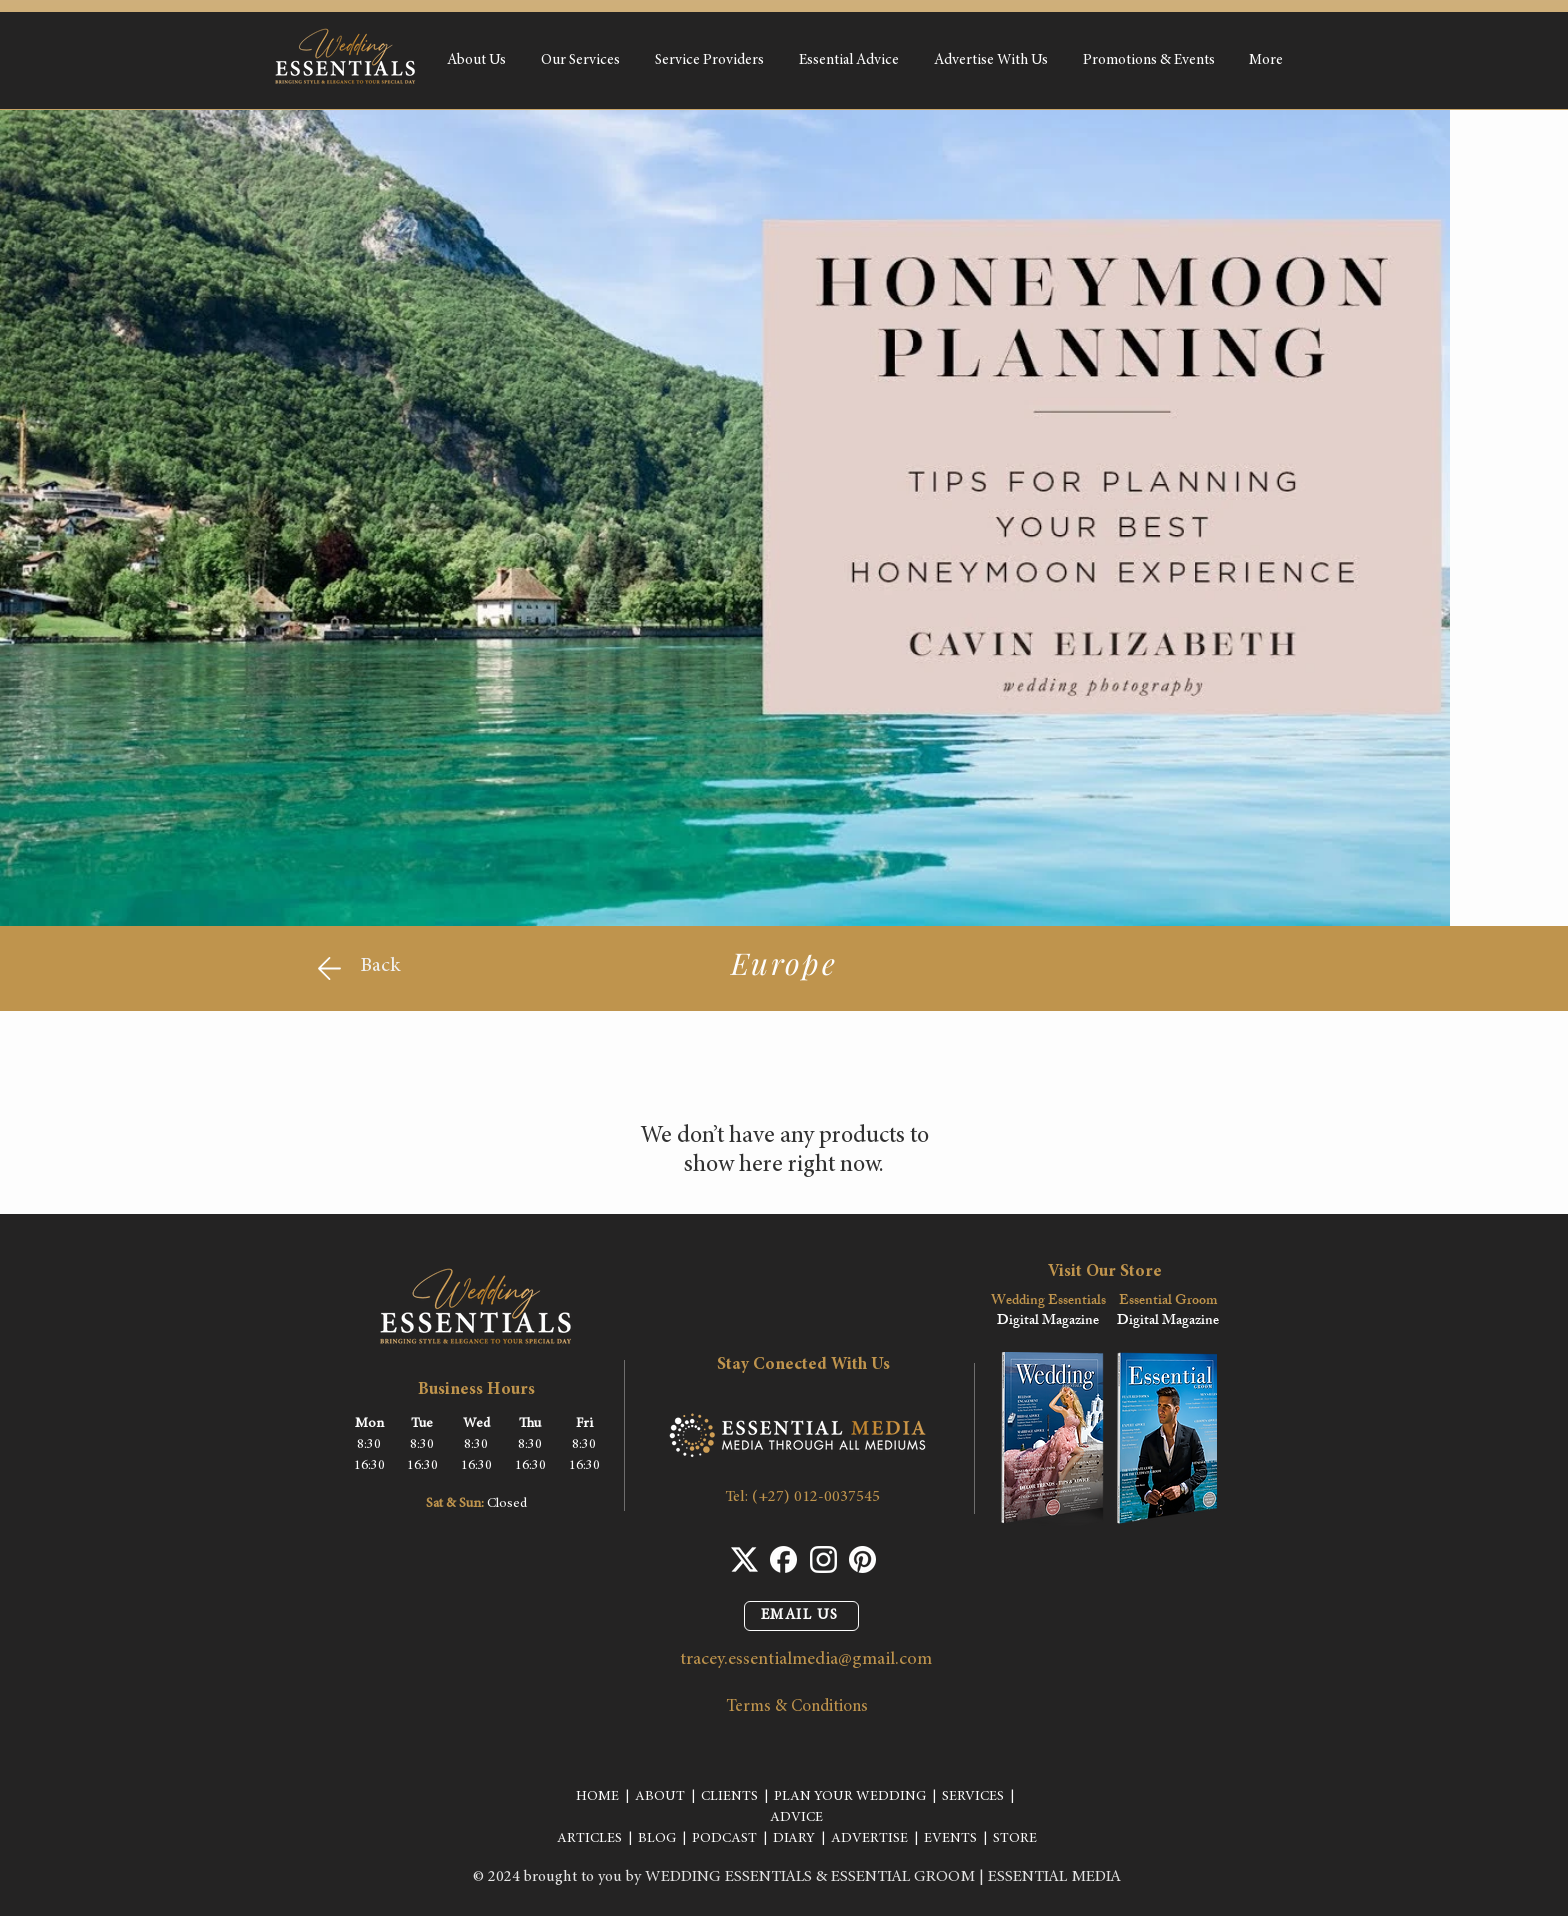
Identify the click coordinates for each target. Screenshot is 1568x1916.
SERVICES (973, 1797)
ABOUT (660, 1797)
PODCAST (724, 1839)
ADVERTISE (869, 1839)
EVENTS (950, 1839)
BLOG (657, 1839)
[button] (580, 61)
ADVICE (796, 1818)
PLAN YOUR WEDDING (850, 1797)
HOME (597, 1797)
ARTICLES (589, 1839)
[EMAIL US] (801, 1616)
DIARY (794, 1839)
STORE (1015, 1839)
